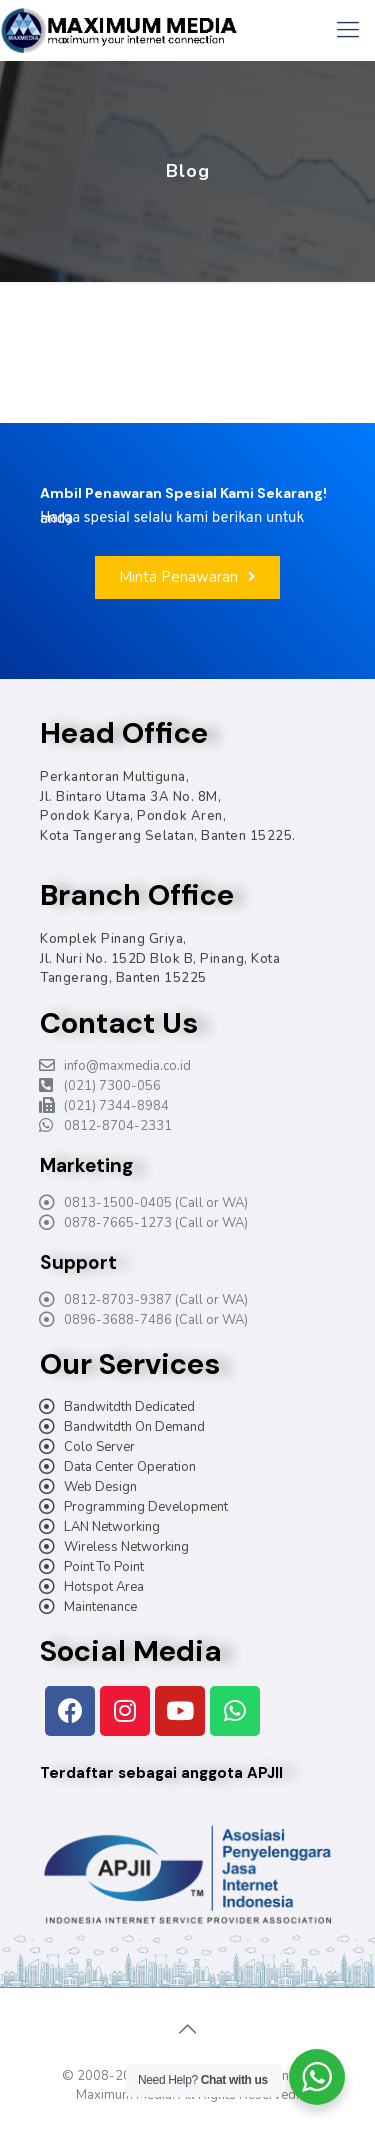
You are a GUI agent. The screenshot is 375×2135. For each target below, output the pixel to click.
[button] (187, 578)
